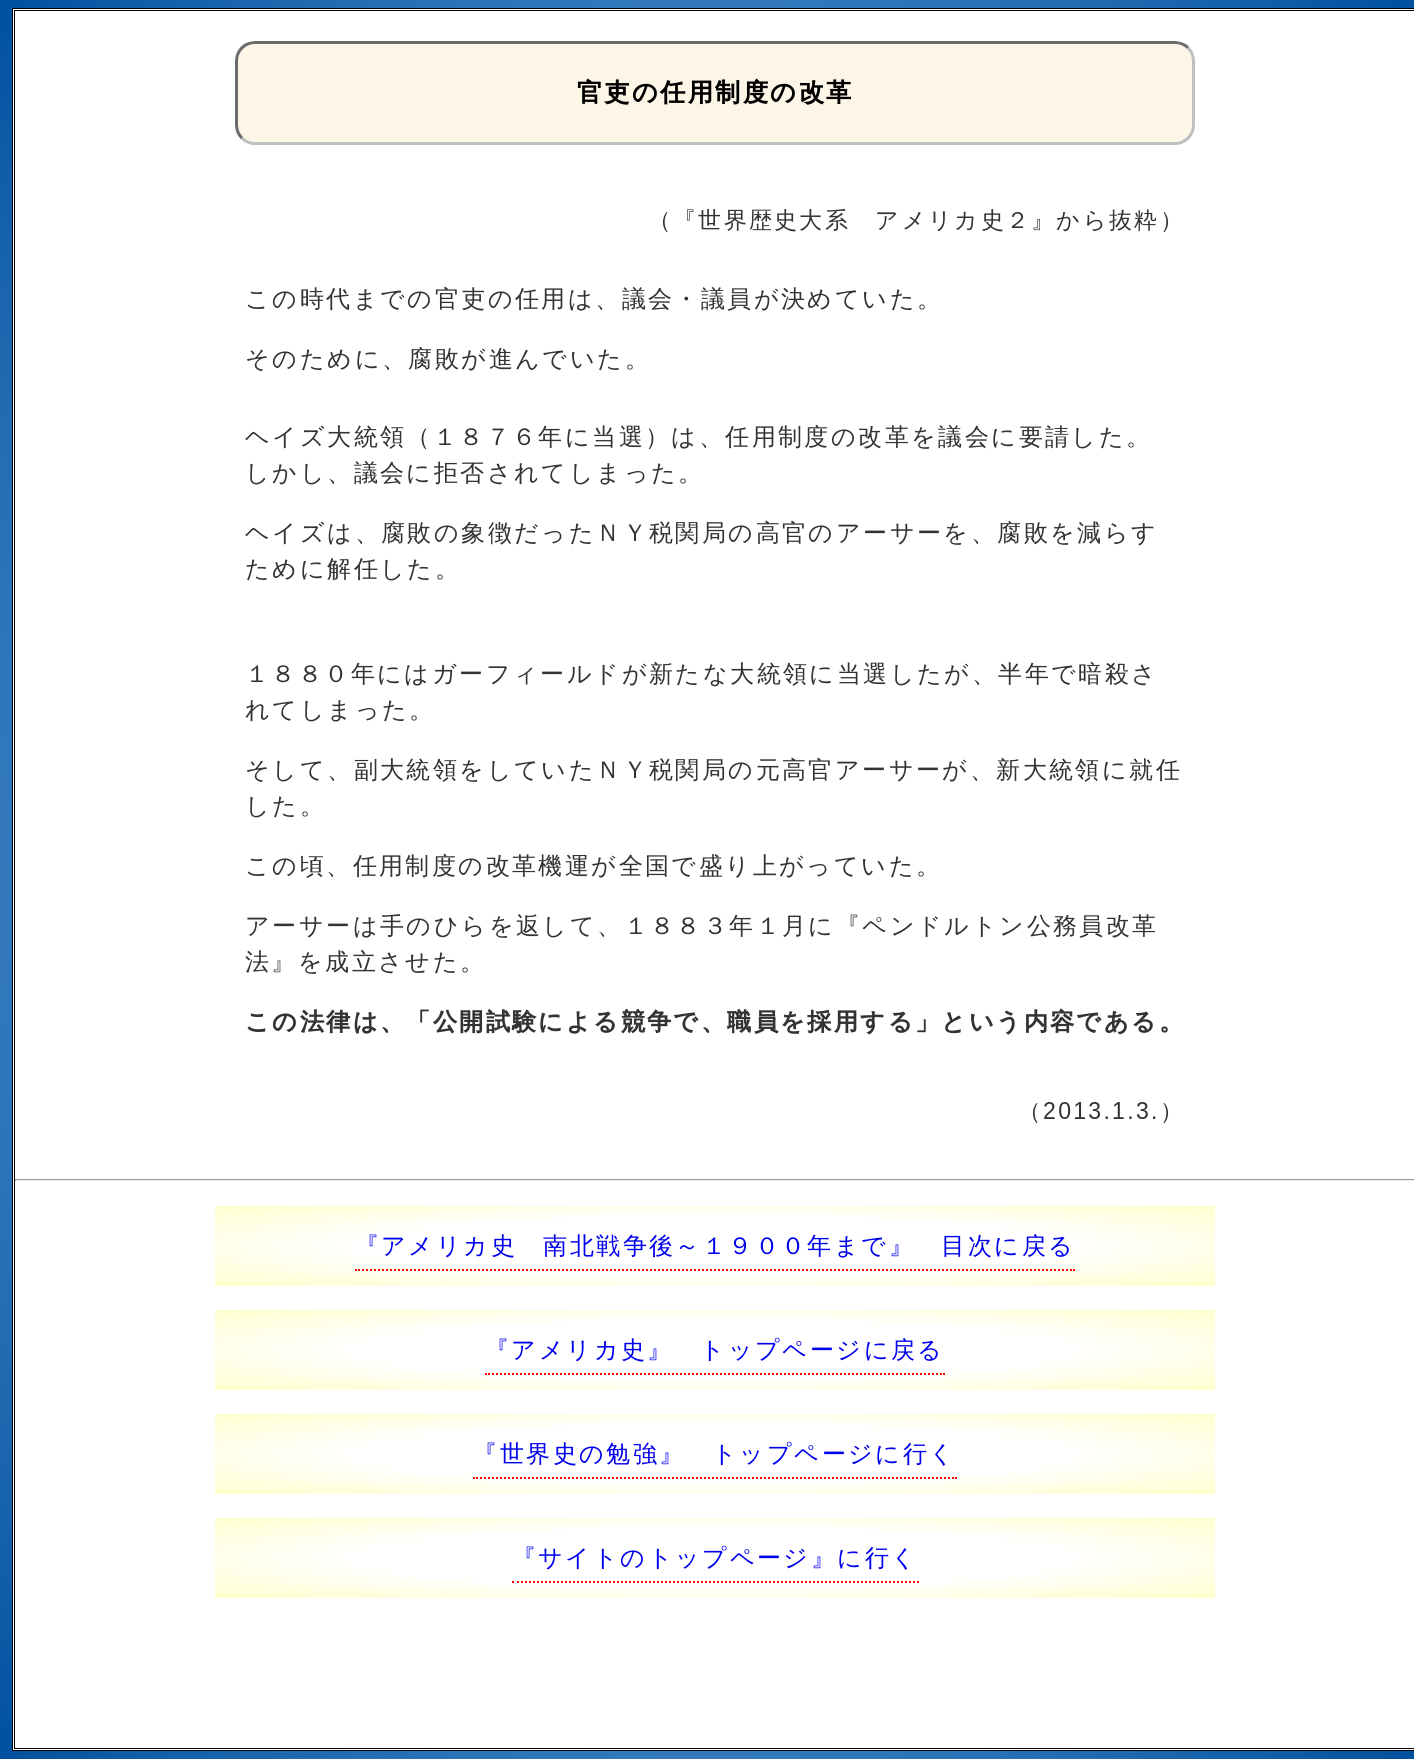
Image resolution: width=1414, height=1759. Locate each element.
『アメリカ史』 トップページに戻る (715, 1349)
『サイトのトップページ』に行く (715, 1557)
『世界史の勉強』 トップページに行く (714, 1453)
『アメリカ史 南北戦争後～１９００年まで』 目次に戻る (715, 1245)
